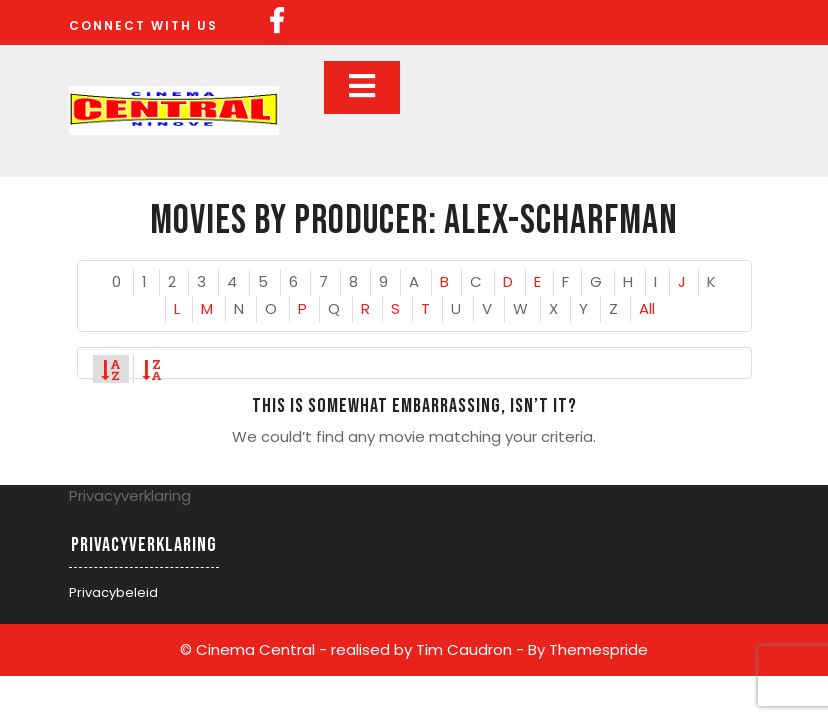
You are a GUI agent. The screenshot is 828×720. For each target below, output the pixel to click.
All (647, 308)
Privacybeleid (113, 592)
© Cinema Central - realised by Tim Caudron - (352, 649)
